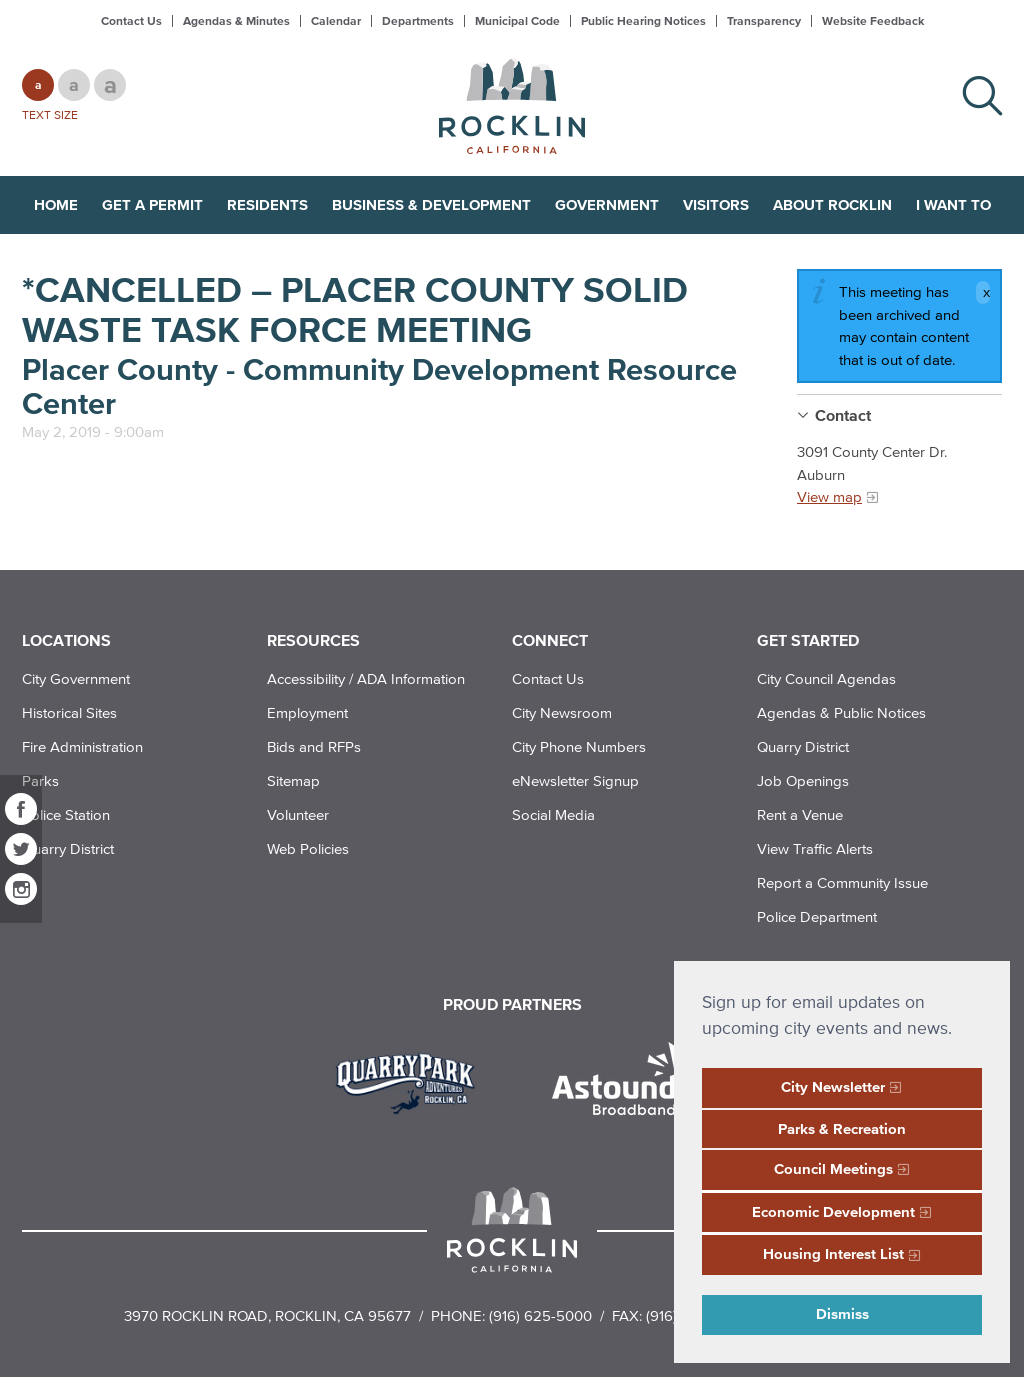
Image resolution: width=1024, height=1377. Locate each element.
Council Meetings (833, 1168)
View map (829, 496)
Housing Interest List (833, 1253)
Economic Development (833, 1211)
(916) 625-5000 (540, 1315)
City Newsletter (833, 1086)
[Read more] (412, 1081)
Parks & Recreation (842, 1128)
